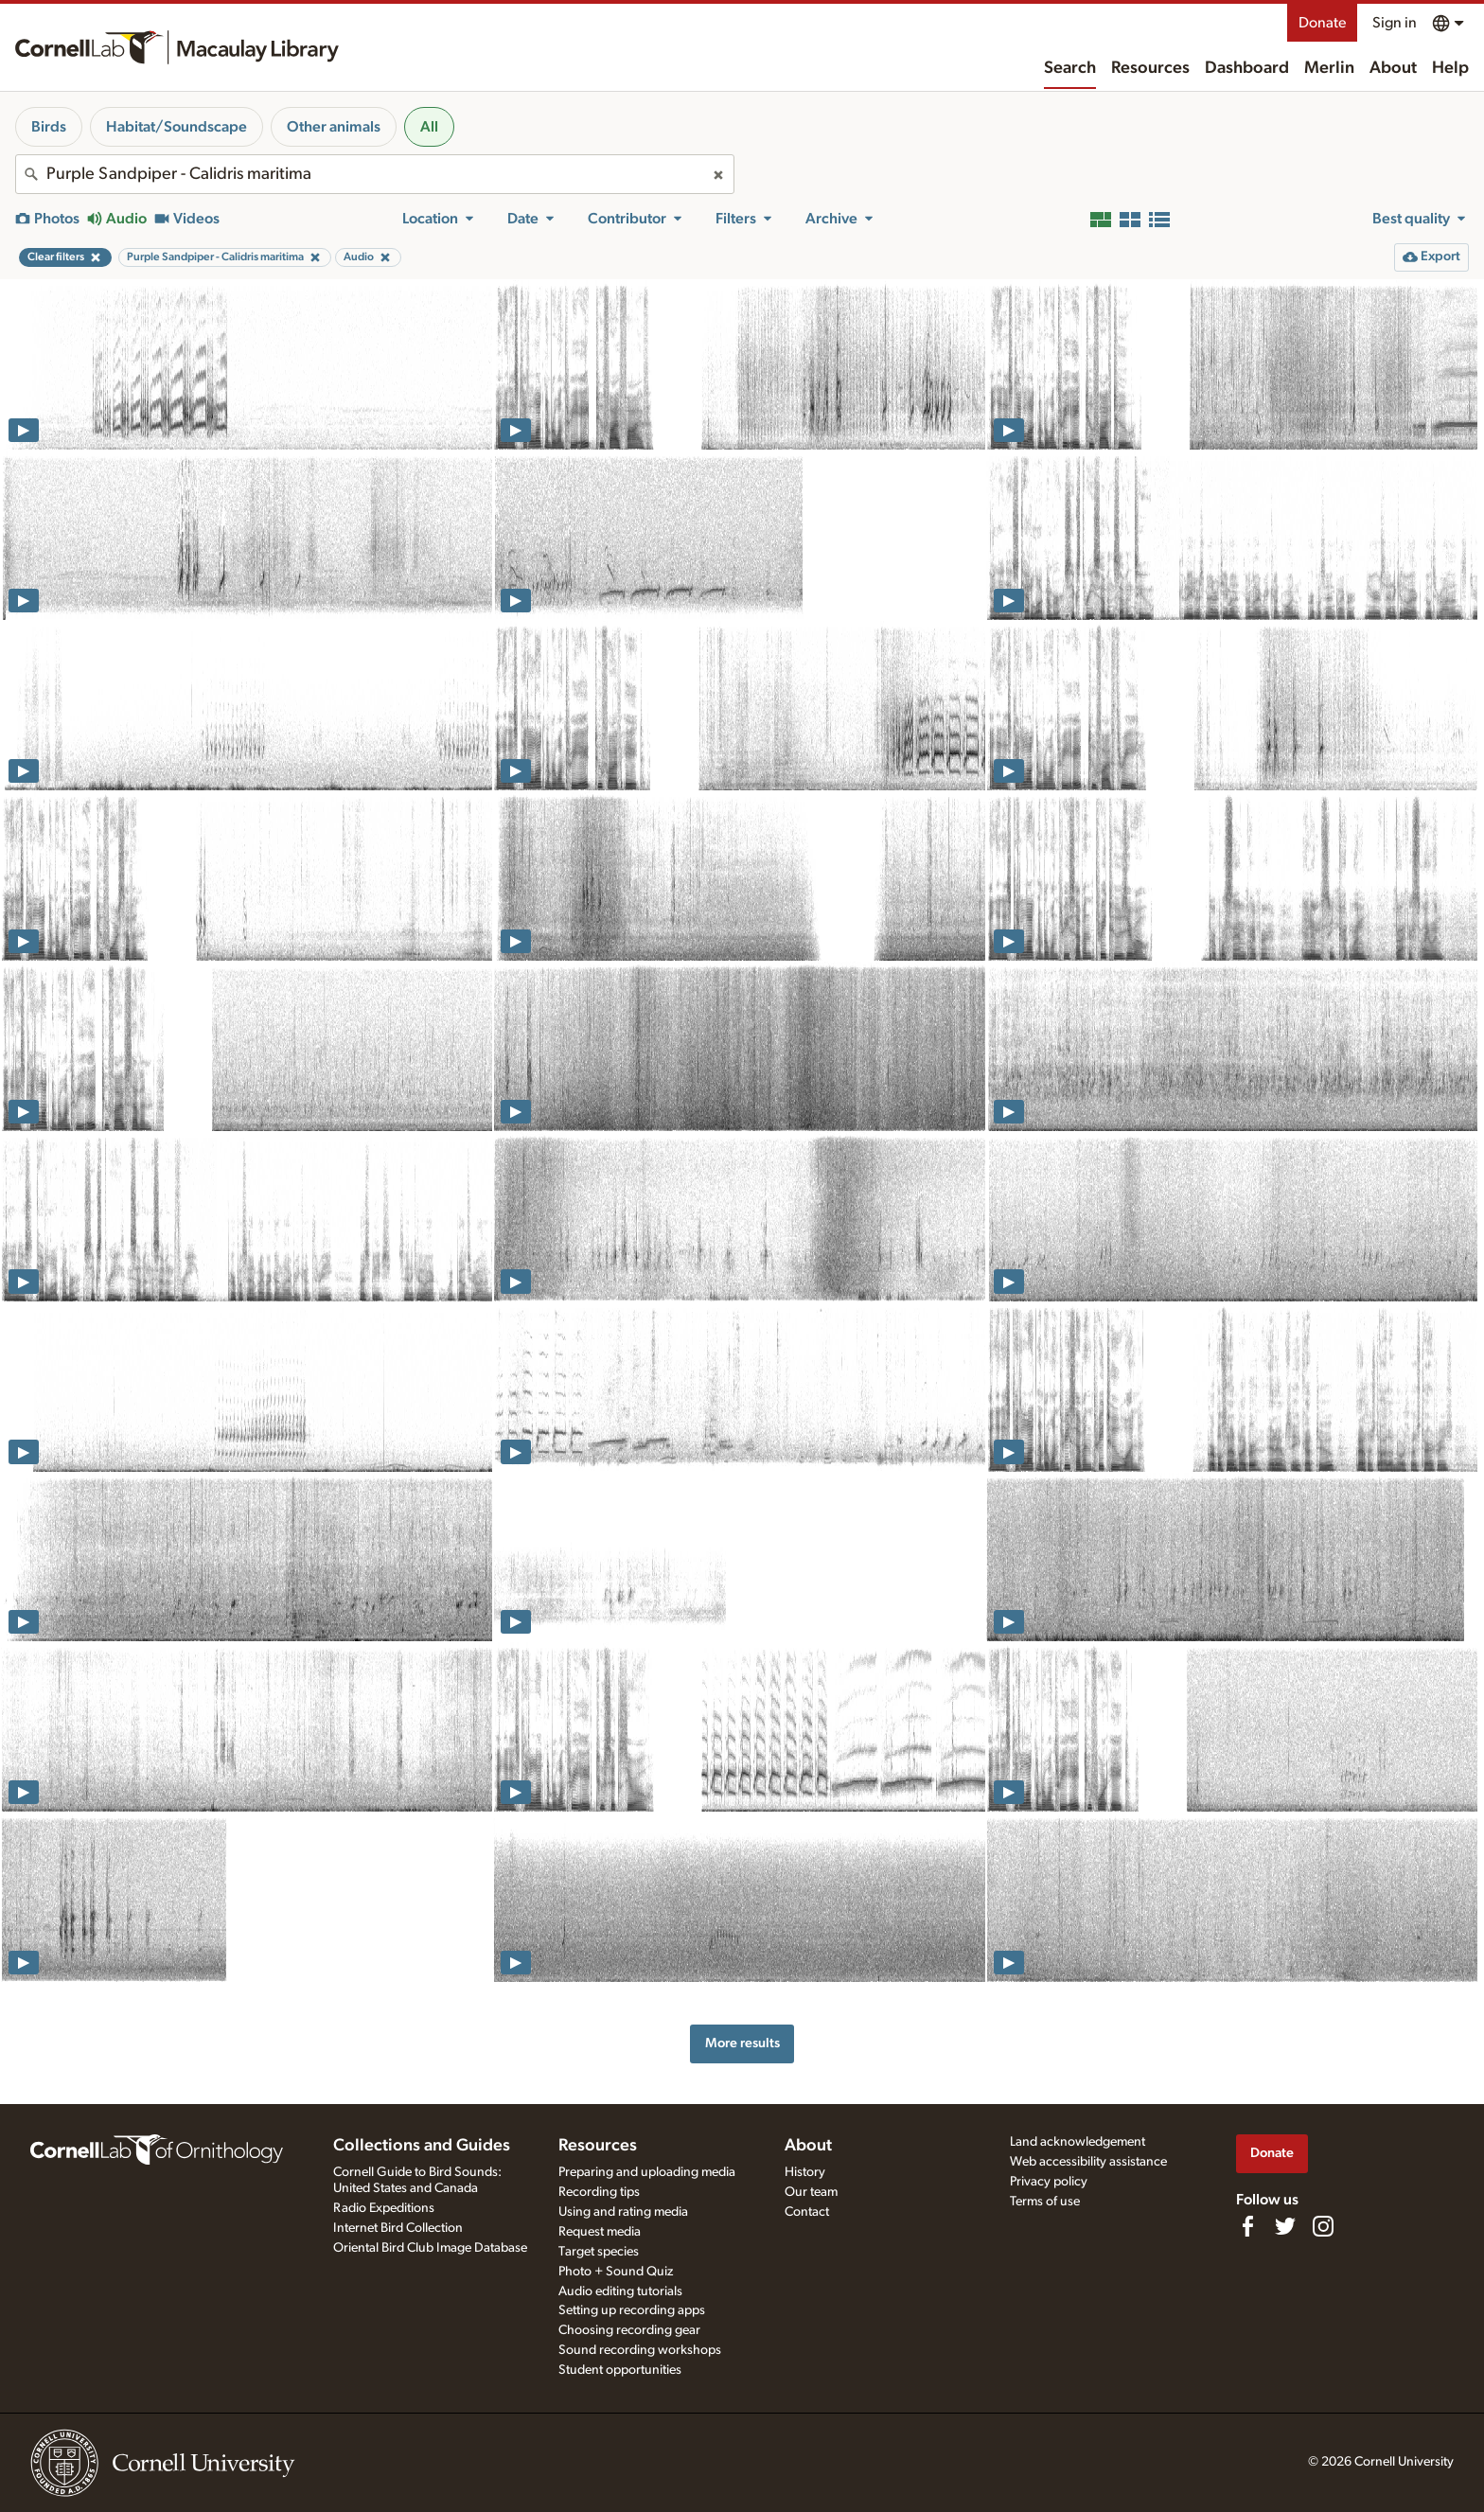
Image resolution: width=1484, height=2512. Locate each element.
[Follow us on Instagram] (1323, 2226)
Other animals (333, 126)
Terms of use (1045, 2201)
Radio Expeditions (383, 2208)
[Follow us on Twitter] (1285, 2226)
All (429, 126)
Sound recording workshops (639, 2350)
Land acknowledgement (1077, 2142)
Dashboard (1247, 68)
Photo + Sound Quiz (615, 2271)
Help (1450, 68)
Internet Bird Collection (398, 2228)
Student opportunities (619, 2370)
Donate (1322, 22)
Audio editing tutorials (620, 2291)
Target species (598, 2251)
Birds (48, 126)
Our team (811, 2192)
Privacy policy (1048, 2181)
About (1393, 68)
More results (742, 2043)
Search (1070, 68)
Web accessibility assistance (1088, 2161)
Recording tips (599, 2192)
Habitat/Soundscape (176, 126)
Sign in (1394, 22)
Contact (807, 2212)
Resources (1150, 68)
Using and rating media (623, 2212)
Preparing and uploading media (646, 2172)
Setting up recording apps (631, 2310)
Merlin (1329, 68)
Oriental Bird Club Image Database (430, 2248)
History (805, 2172)
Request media (599, 2231)
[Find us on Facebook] (1247, 2226)
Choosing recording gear (629, 2330)
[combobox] (374, 174)
